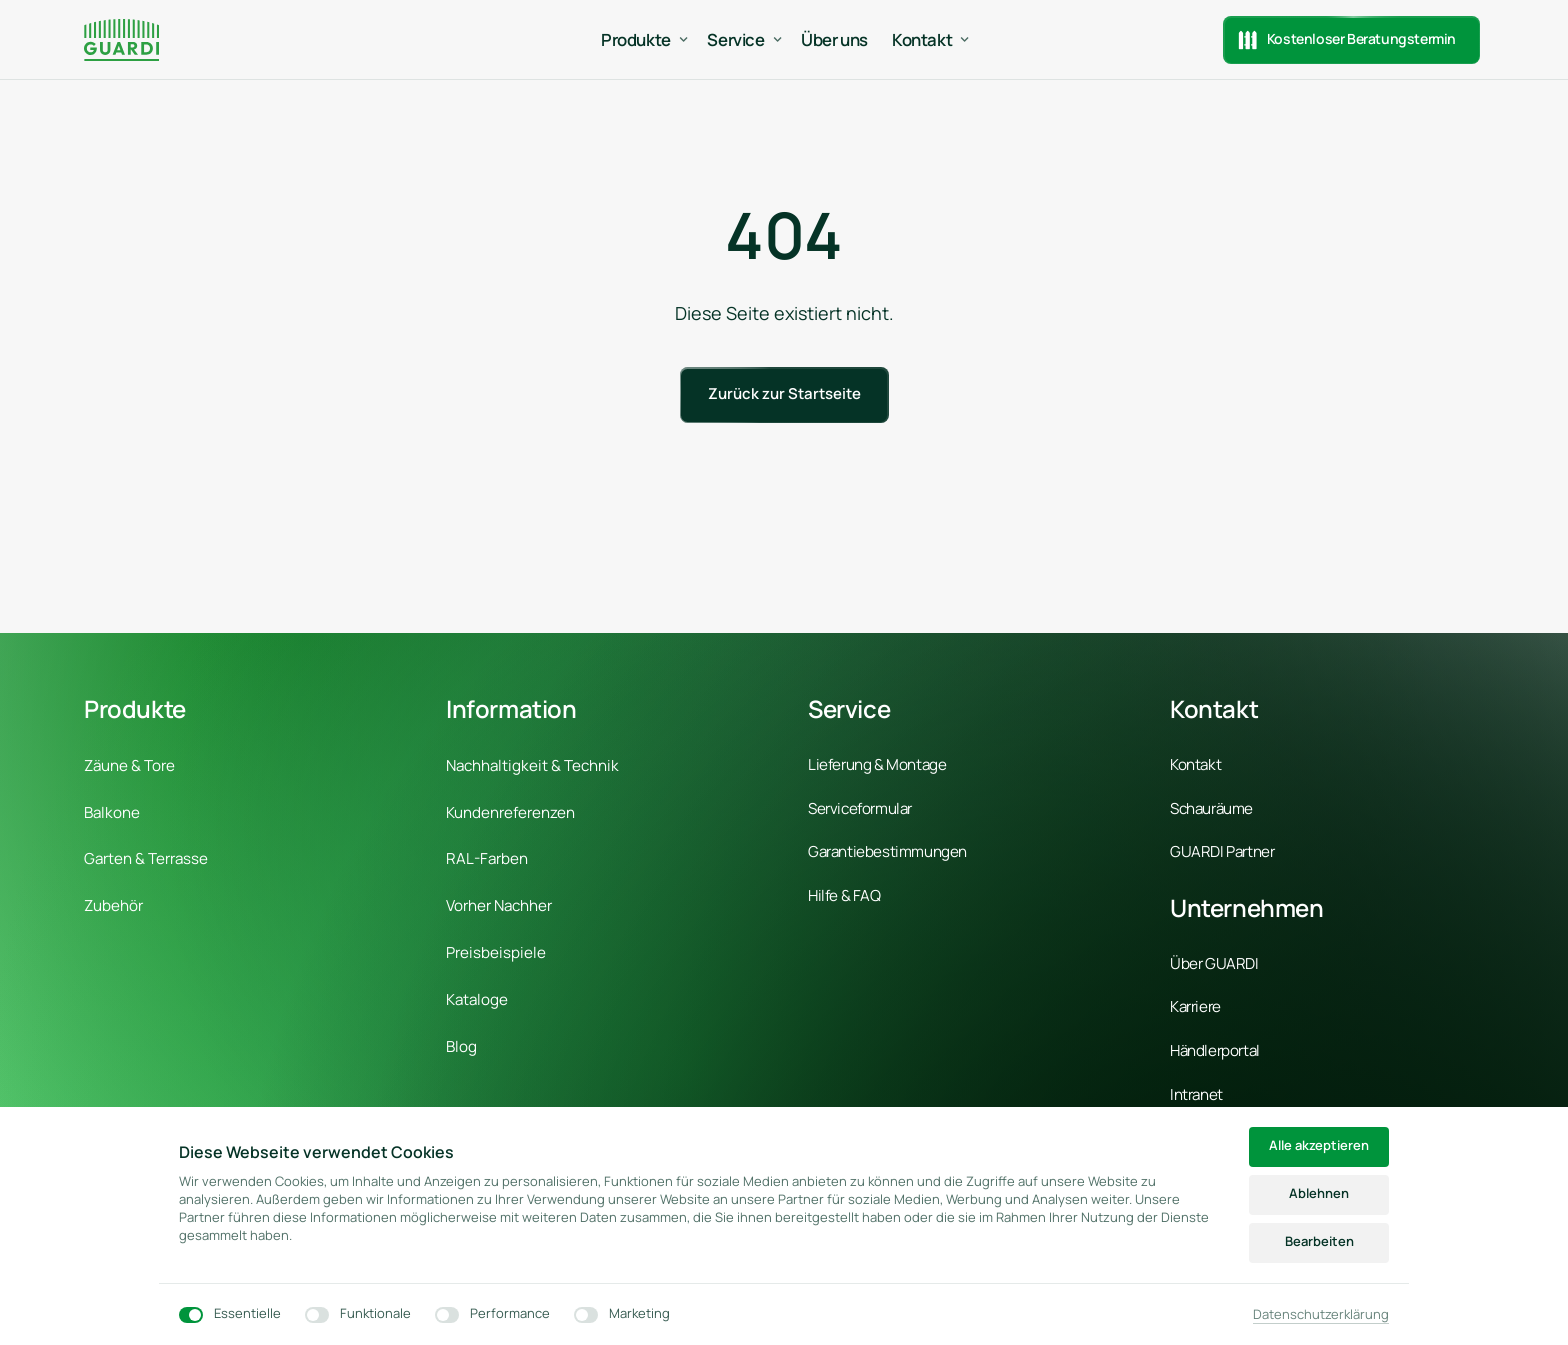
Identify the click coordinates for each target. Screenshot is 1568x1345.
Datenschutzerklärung (1321, 1314)
